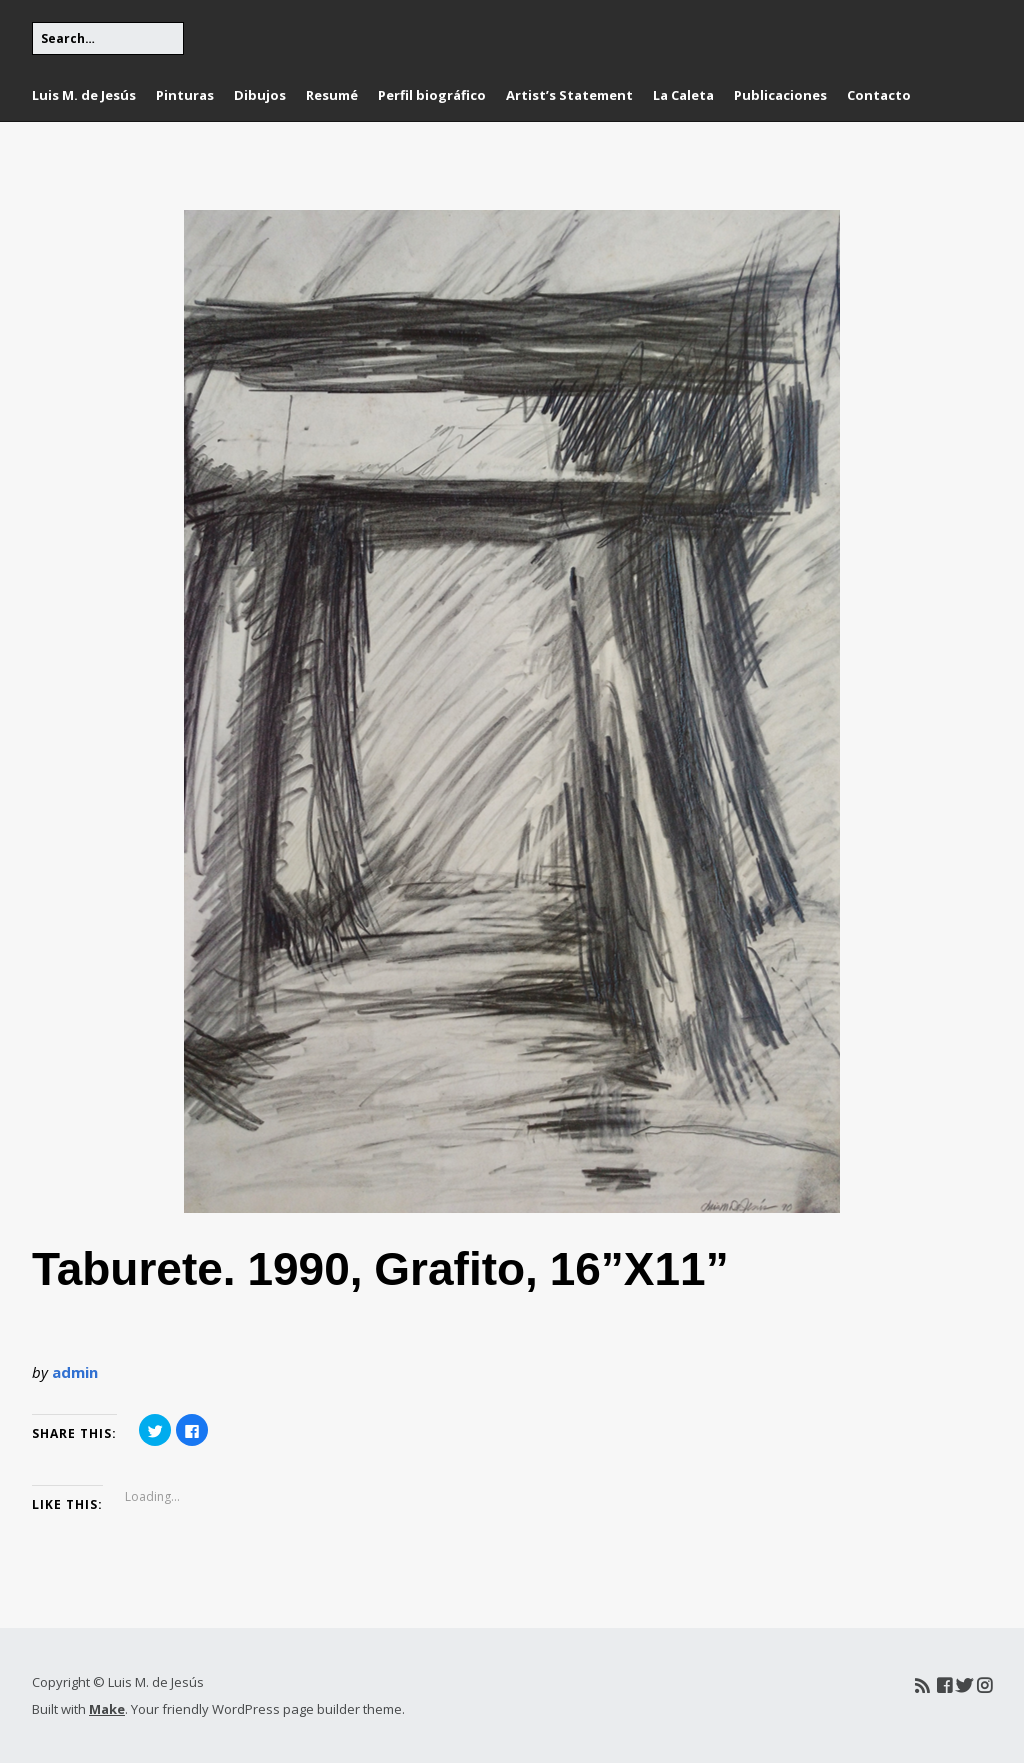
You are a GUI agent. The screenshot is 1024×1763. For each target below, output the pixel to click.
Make (107, 1709)
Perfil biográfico (432, 95)
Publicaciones (780, 95)
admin (75, 1372)
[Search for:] (108, 38)
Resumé (332, 95)
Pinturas (185, 95)
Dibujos (260, 95)
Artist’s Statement (569, 95)
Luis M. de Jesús (84, 95)
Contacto (879, 95)
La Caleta (683, 95)
